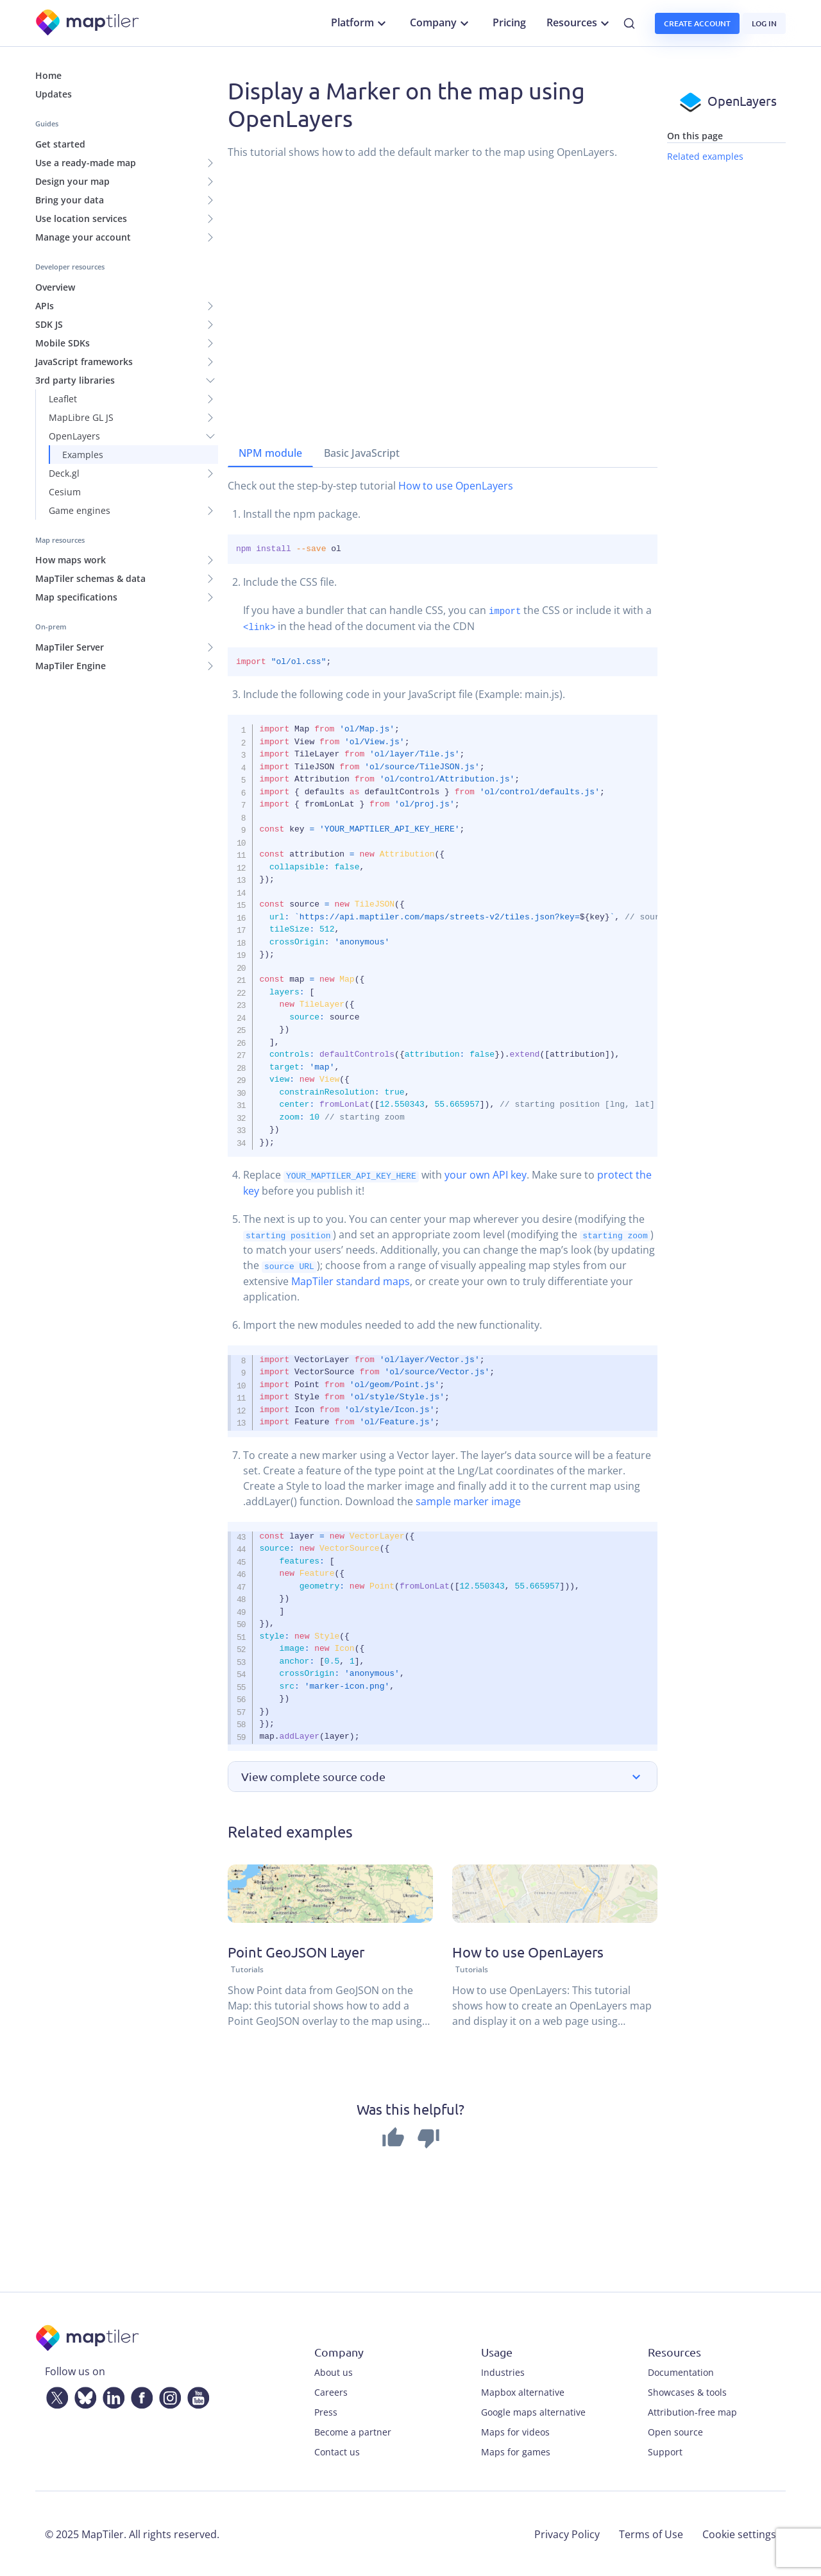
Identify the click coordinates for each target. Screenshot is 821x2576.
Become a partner (352, 2431)
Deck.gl (64, 473)
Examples (82, 454)
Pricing (509, 22)
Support (665, 2450)
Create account (697, 23)
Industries (503, 2371)
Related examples (705, 156)
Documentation (681, 2371)
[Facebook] (139, 2394)
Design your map (72, 181)
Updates (53, 94)
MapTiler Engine (70, 666)
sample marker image (468, 1500)
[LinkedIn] (111, 2394)
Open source (675, 2431)
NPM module (270, 453)
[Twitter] (54, 2394)
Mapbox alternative (522, 2391)
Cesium (65, 492)
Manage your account (83, 237)
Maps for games (515, 2450)
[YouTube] (195, 2394)
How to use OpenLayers (455, 486)
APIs (44, 306)
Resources (579, 23)
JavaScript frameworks (84, 361)
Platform (360, 23)
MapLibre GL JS (81, 417)
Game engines (79, 510)
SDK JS (49, 324)
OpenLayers (74, 436)
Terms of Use (651, 2533)
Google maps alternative (533, 2411)
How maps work (70, 560)
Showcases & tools (687, 2391)
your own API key (485, 1175)
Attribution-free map (692, 2411)
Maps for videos (515, 2431)
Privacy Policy (567, 2533)
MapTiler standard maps (350, 1280)
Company (441, 23)
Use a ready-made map (85, 163)
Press (325, 2411)
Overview (55, 287)
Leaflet (63, 399)
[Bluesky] (82, 2394)
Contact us (337, 2450)
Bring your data (69, 200)
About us (333, 2371)
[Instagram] (167, 2394)
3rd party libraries (75, 380)
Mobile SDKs (62, 343)
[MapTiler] (88, 23)
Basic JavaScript (362, 453)
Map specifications (76, 597)
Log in (764, 23)
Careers (331, 2391)
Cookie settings (739, 2533)
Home (48, 75)
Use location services (81, 218)
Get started (60, 144)
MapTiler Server (69, 647)
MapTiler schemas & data (90, 578)
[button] (442, 1776)
